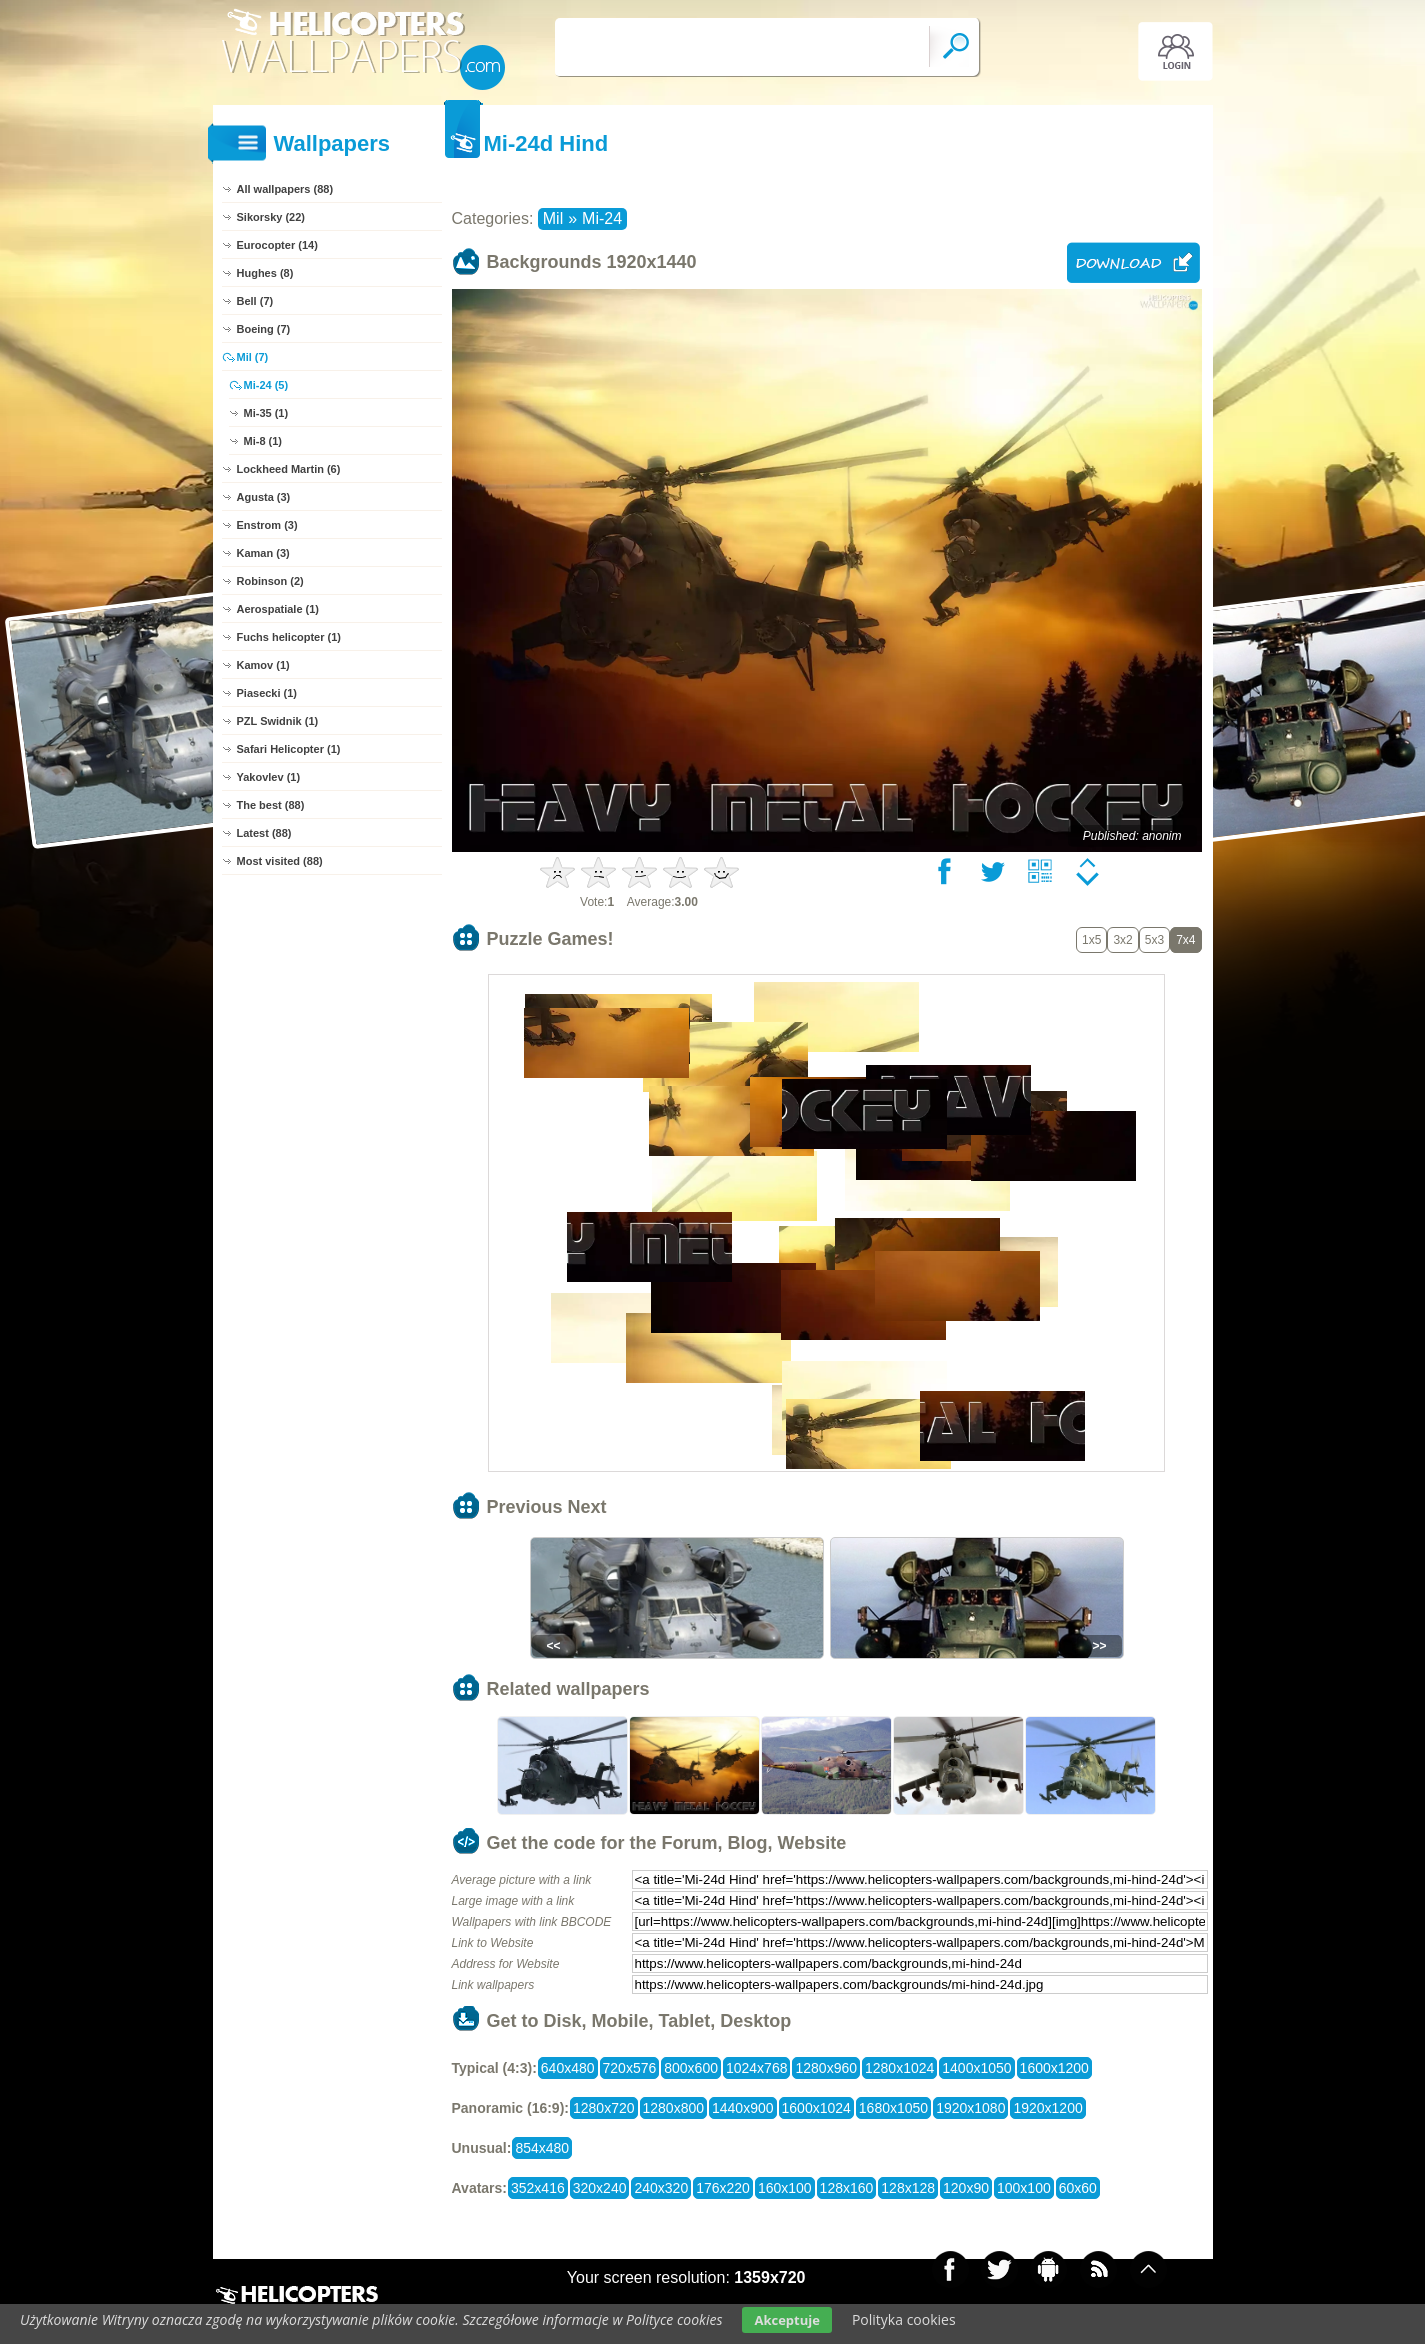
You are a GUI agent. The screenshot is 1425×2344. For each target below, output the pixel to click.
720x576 (630, 2068)
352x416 (538, 2188)
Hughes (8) (265, 273)
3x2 (1122, 940)
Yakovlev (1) (269, 777)
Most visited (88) (280, 861)
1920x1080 (970, 2108)
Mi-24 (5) (266, 385)
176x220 (723, 2188)
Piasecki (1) (267, 693)
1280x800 (674, 2108)
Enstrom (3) (267, 525)
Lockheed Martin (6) (289, 469)
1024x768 (757, 2068)
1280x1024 (899, 2068)
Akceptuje (786, 2320)
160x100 (785, 2188)
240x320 (661, 2188)
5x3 (1154, 940)
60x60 (1078, 2188)
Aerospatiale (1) (278, 609)
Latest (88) (264, 833)
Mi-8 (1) (263, 441)
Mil (553, 218)
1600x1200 (1054, 2068)
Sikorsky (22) (271, 217)
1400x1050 (976, 2068)
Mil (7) (253, 357)
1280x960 (826, 2068)
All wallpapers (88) (285, 189)
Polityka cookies (904, 2319)
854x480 (542, 2148)
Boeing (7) (264, 329)
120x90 (966, 2188)
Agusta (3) (264, 497)
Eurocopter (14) (277, 245)
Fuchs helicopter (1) (289, 637)
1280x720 (604, 2108)
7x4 (1185, 940)
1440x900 (743, 2108)
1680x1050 (893, 2108)
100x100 (1024, 2188)
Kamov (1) (263, 665)
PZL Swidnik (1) (278, 721)
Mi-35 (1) (266, 413)
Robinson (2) (270, 581)
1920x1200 (1047, 2108)
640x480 (568, 2068)
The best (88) (271, 805)
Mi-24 (602, 218)
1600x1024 (816, 2108)
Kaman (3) (263, 553)
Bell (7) (255, 301)
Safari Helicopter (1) (289, 749)
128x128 (908, 2188)
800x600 (691, 2068)
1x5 (1091, 940)
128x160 (847, 2188)
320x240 (600, 2188)
